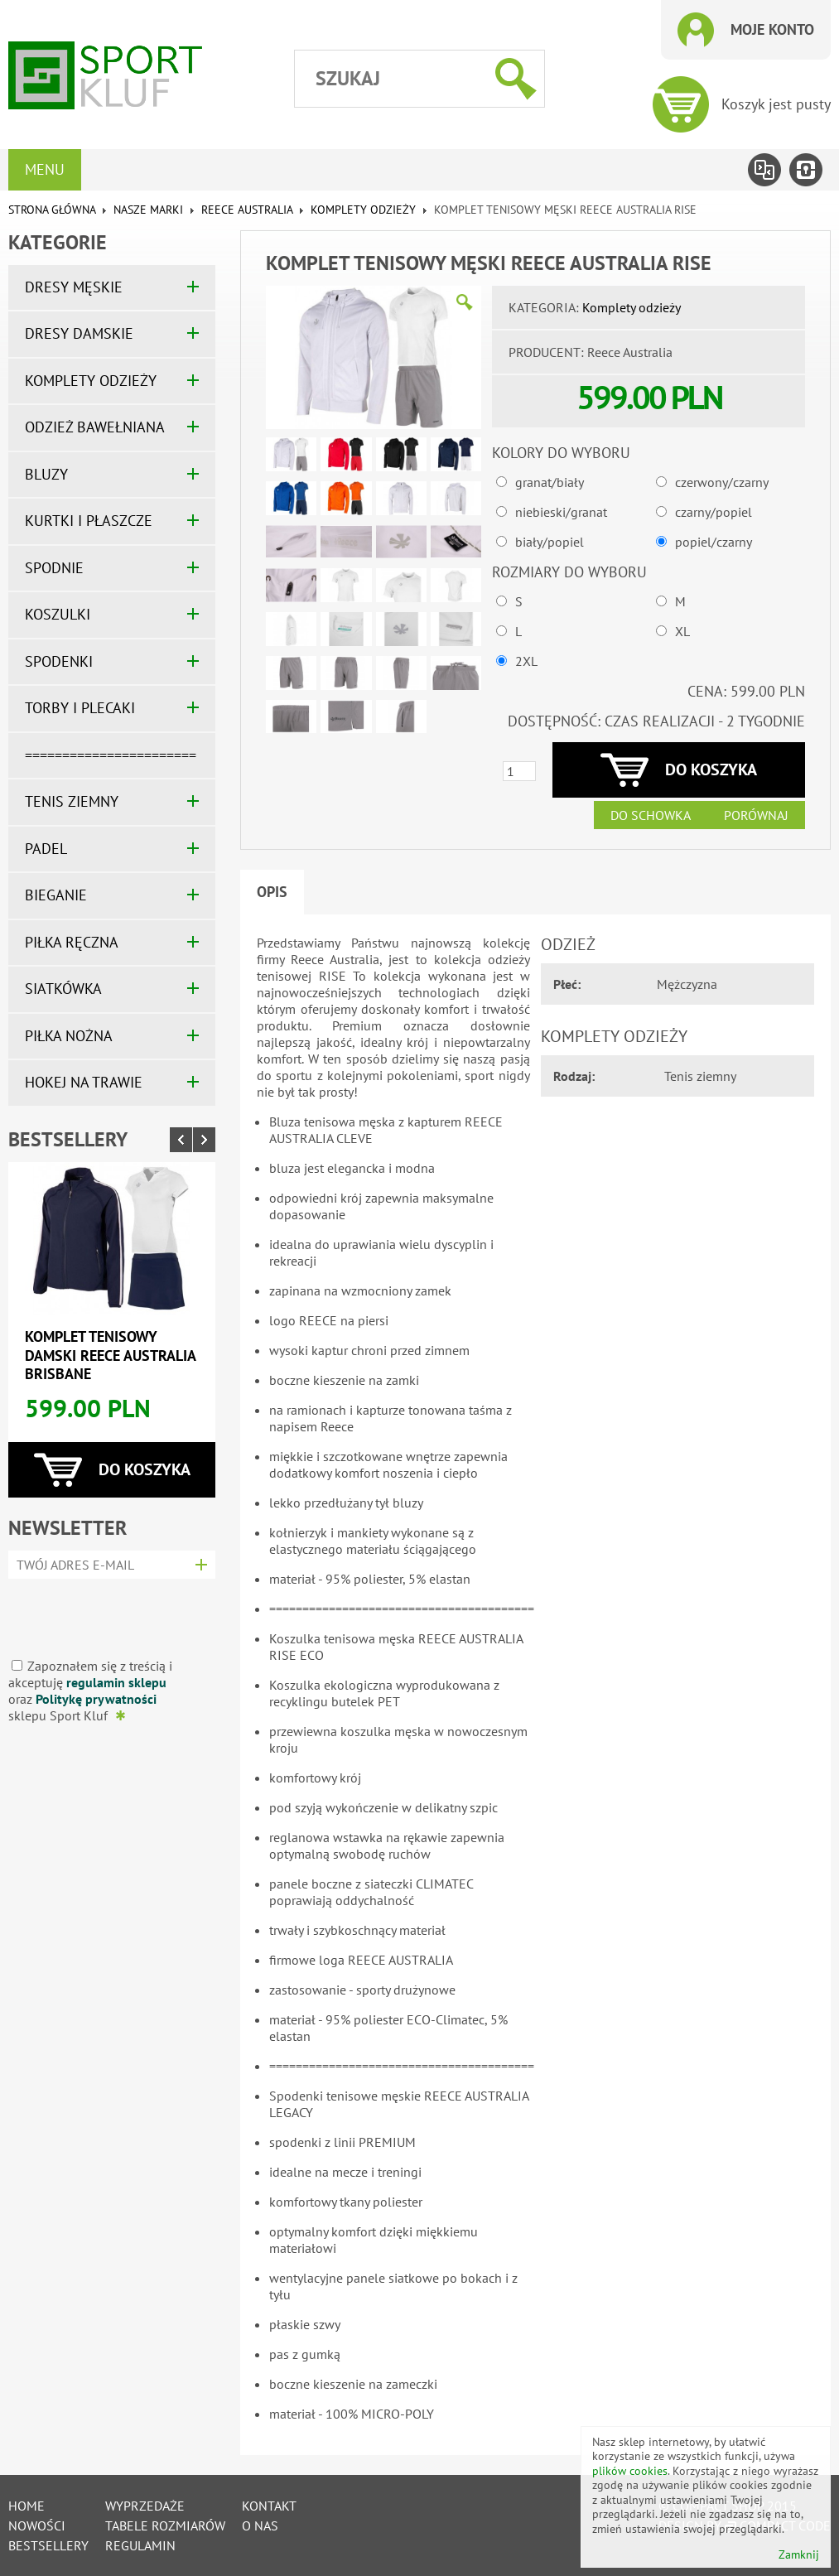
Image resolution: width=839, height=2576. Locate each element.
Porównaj (756, 815)
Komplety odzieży (363, 209)
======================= (110, 755)
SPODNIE (54, 567)
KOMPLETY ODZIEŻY (91, 380)
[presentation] (106, 1612)
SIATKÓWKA (63, 988)
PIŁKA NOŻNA (69, 1035)
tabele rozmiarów (165, 2525)
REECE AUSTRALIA (246, 209)
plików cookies (630, 2470)
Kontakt (269, 2505)
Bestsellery (68, 1139)
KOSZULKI (57, 614)
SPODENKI (59, 661)
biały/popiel (549, 541)
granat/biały (549, 482)
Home (26, 2505)
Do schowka (650, 815)
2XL (526, 661)
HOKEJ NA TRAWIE (83, 1082)
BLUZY (46, 474)
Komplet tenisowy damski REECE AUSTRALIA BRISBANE (110, 1355)
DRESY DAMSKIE (79, 333)
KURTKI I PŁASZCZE (88, 520)
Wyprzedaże (145, 2505)
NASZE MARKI (148, 209)
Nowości (36, 2525)
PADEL (46, 848)
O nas (260, 2525)
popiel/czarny (713, 541)
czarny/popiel (713, 512)
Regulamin (140, 2545)
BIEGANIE (56, 894)
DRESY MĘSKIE (74, 287)
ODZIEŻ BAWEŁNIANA (95, 427)
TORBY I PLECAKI (80, 707)
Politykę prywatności (96, 1699)
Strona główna (51, 209)
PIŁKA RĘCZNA (71, 942)
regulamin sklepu (116, 1682)
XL (682, 631)
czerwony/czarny (722, 482)
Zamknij (799, 2555)
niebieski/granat (561, 512)
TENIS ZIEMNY (71, 801)
